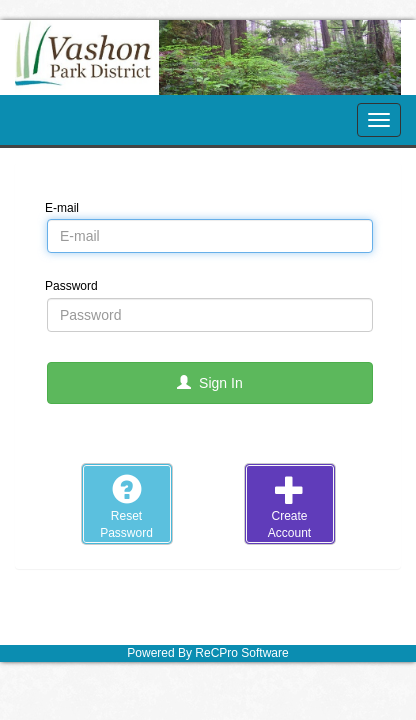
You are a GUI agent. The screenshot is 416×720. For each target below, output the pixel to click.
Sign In (209, 383)
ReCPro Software (241, 653)
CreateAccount (289, 507)
